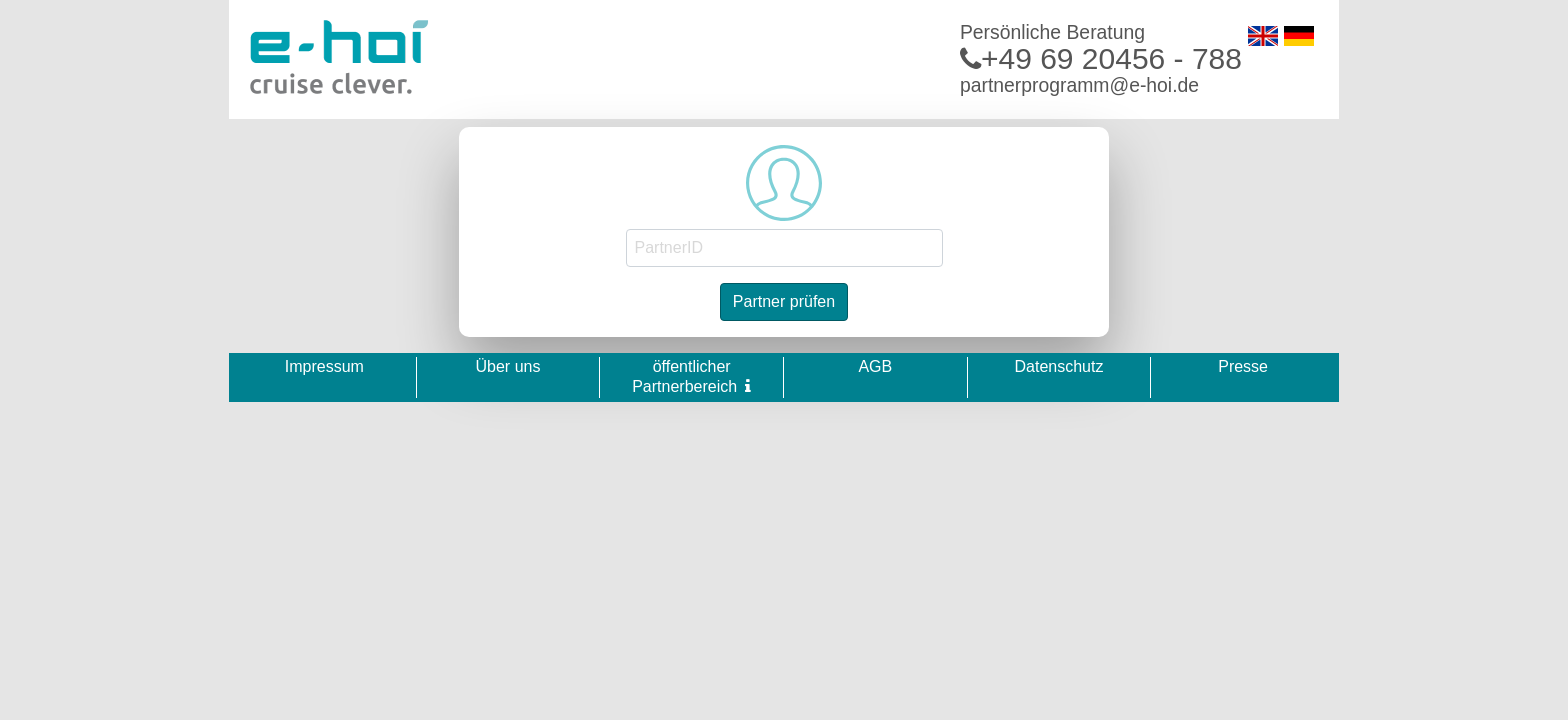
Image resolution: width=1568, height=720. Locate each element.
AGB (875, 366)
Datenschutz (1058, 366)
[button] (748, 386)
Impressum (324, 366)
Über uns (508, 366)
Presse (1243, 366)
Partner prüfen (784, 301)
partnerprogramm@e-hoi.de (1079, 85)
